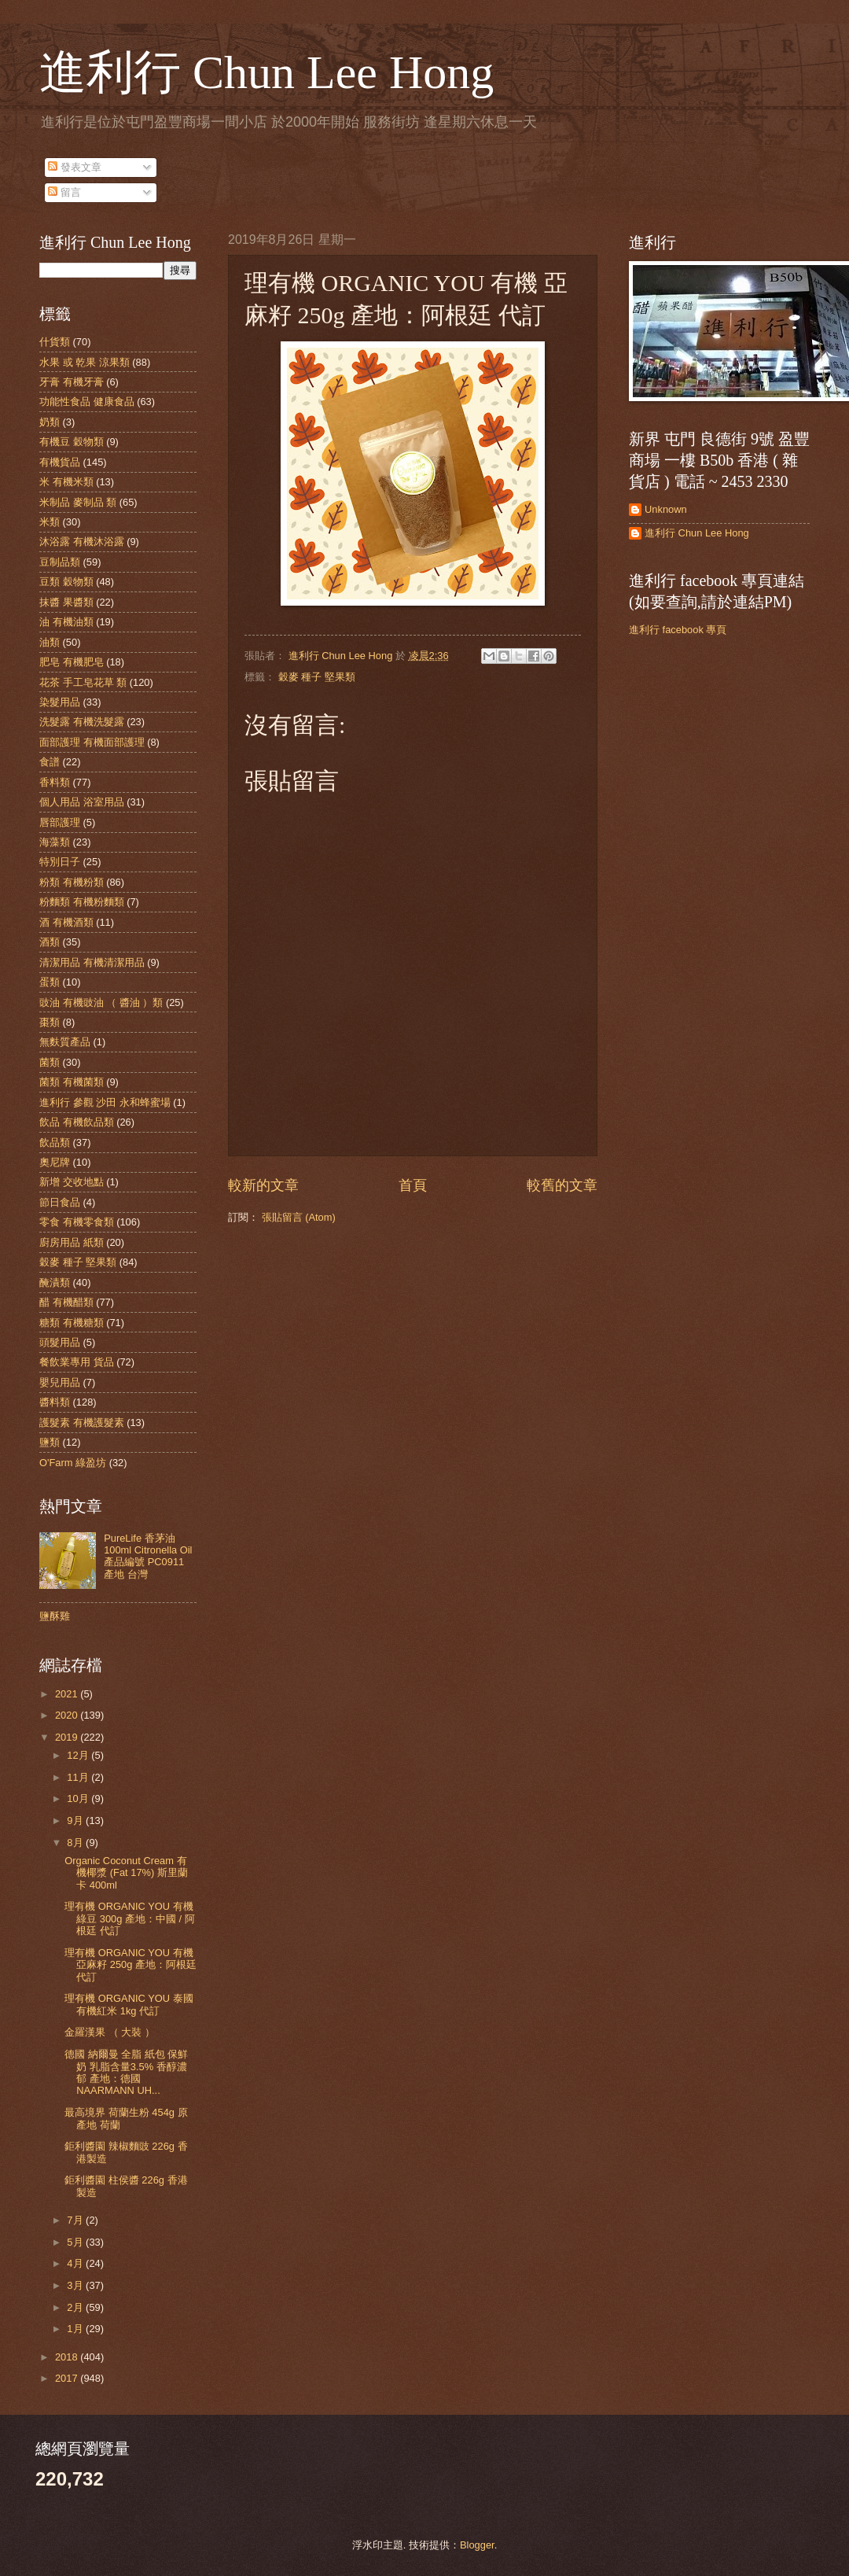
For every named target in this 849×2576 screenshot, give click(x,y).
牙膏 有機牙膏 (71, 382)
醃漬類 (54, 1282)
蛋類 (49, 982)
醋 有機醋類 (66, 1302)
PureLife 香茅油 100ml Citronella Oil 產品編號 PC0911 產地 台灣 (148, 1556)
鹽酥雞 (54, 1616)
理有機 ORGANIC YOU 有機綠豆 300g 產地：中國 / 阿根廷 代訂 (129, 1918)
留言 (64, 192)
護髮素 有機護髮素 (81, 1422)
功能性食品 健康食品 (86, 401)
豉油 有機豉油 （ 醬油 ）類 (101, 1002)
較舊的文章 (562, 1185)
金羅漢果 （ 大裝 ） (109, 2032)
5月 (76, 2242)
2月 (76, 2307)
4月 (76, 2263)
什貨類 (54, 342)
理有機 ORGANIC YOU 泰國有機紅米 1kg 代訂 (128, 2004)
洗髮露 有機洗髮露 (81, 722)
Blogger (477, 2545)
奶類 (49, 422)
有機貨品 (59, 462)
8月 (76, 1842)
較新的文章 (263, 1185)
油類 (49, 642)
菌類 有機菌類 (71, 1082)
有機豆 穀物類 (71, 442)
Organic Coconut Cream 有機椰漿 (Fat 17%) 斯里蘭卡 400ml (126, 1873)
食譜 (49, 762)
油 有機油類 (66, 622)
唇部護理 (59, 822)
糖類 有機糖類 (71, 1323)
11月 (79, 1777)
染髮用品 (59, 702)
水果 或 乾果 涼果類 (84, 362)
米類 (49, 522)
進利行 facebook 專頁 (677, 630)
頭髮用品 (59, 1342)
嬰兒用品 (59, 1382)
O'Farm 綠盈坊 (72, 1463)
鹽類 (49, 1442)
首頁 (413, 1185)
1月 (76, 2329)
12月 (79, 1755)
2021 (67, 1694)
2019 (67, 1737)
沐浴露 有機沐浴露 (81, 541)
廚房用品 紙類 (71, 1242)
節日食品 (59, 1202)
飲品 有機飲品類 (76, 1122)
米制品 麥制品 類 (77, 502)
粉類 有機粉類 (71, 882)
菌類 (49, 1062)
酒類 (49, 942)
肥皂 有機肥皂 (71, 662)
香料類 (54, 782)
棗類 (49, 1022)
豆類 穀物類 (66, 582)
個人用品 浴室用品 (81, 802)
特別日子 (59, 862)
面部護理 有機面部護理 (92, 742)
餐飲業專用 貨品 (76, 1362)
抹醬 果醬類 (66, 602)
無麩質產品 (64, 1042)
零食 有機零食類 (76, 1222)
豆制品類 (59, 562)
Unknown (666, 509)
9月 (76, 1820)
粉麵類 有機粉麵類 (81, 902)
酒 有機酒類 (66, 922)
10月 (79, 1798)
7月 (76, 2220)
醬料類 (54, 1402)
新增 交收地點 (71, 1182)
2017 (67, 2378)
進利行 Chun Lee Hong (266, 72)
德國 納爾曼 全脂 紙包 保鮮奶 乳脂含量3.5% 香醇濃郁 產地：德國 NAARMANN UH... (126, 2072)
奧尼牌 (54, 1162)
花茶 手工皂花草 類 (83, 682)
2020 (67, 1715)
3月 (76, 2285)
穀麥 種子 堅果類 (316, 677)
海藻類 (54, 842)
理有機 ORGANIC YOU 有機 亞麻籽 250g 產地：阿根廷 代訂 (130, 1965)
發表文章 (74, 167)
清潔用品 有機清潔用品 (92, 962)
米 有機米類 (66, 482)
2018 (67, 2357)
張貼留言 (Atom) (299, 1217)
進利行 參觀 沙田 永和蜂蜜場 (105, 1102)
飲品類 (54, 1142)
